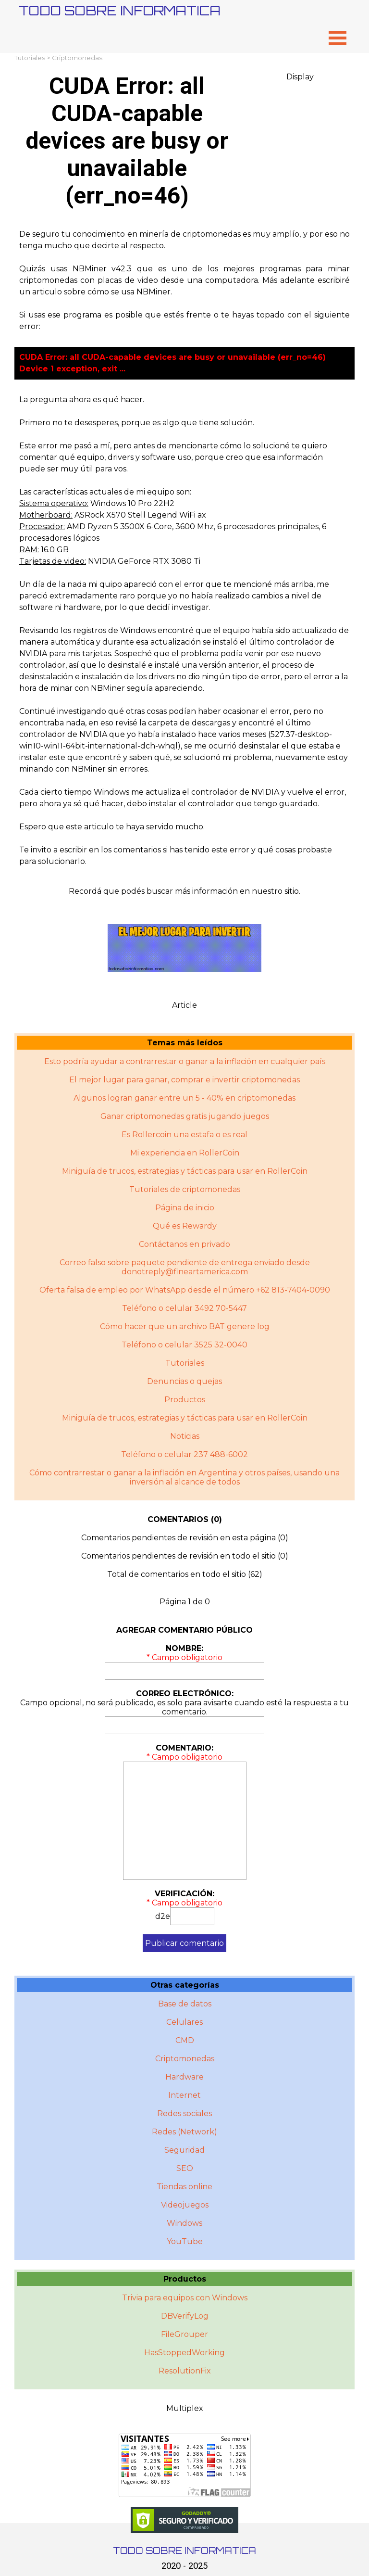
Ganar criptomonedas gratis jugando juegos (184, 1116)
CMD (184, 2040)
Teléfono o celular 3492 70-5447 (184, 1308)
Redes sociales (184, 2113)
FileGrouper (184, 2334)
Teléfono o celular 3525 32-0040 (184, 1344)
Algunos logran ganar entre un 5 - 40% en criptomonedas (184, 1098)
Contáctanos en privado (184, 1244)
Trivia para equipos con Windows (184, 2297)
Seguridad (184, 2150)
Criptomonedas (77, 58)
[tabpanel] (184, 280)
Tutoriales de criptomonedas (184, 1189)
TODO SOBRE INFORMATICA (120, 10)
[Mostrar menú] (337, 37)
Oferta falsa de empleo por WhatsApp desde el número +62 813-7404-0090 (184, 1289)
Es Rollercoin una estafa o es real (184, 1134)
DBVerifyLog (185, 2316)
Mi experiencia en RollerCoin (184, 1152)
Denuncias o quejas (184, 1381)
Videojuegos (185, 2204)
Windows (184, 2223)
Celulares (184, 2022)
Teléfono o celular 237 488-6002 (184, 1454)
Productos (184, 1399)
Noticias (184, 1436)
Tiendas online (184, 2186)
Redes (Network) (184, 2131)
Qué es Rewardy (185, 1226)
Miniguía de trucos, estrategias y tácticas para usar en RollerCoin (185, 1171)
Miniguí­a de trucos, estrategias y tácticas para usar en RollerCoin (185, 1417)
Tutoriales (29, 58)
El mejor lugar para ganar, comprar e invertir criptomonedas (184, 1079)
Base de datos (184, 2003)
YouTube (185, 2241)
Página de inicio (184, 1207)
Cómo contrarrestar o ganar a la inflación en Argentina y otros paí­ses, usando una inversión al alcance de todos (184, 1477)
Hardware (184, 2076)
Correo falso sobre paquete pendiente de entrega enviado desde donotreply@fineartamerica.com (185, 1267)
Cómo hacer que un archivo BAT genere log (185, 1326)
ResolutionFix (185, 2370)
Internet (184, 2095)
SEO (184, 2168)
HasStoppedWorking (184, 2352)
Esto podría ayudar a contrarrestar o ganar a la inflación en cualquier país (184, 1061)
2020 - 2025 (184, 2566)
